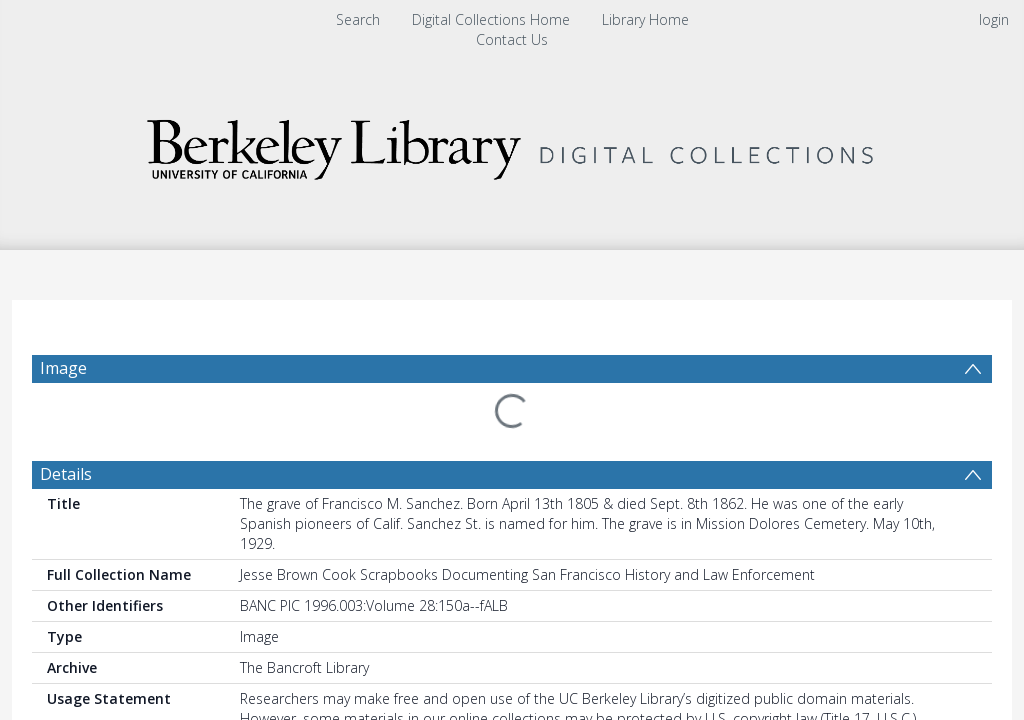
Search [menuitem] (358, 19)
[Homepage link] (512, 144)
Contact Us (512, 39)
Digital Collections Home (491, 19)
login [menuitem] (994, 19)
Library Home (645, 19)
